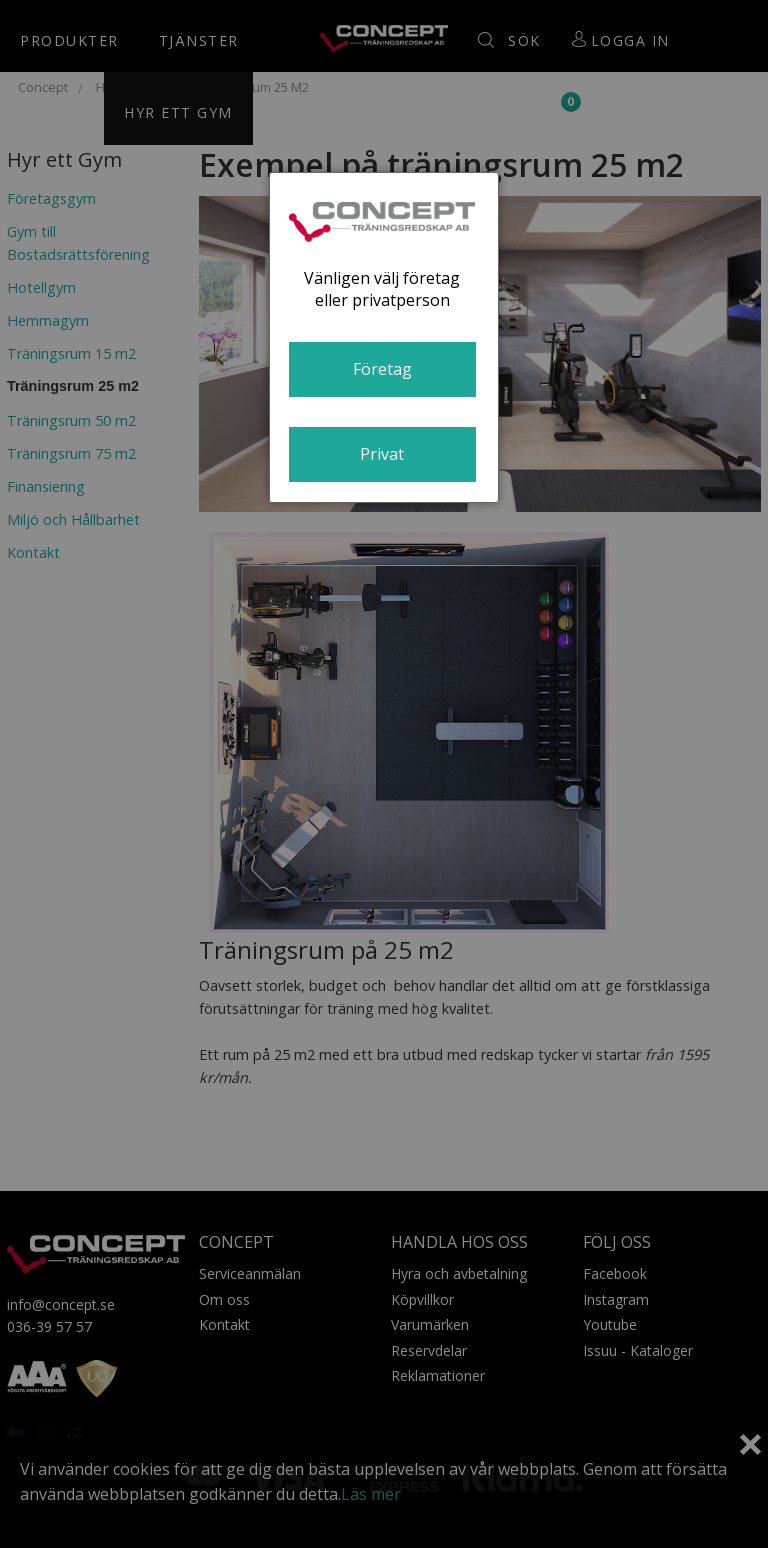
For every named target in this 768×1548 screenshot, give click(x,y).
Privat (382, 454)
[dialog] (384, 337)
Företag (382, 369)
